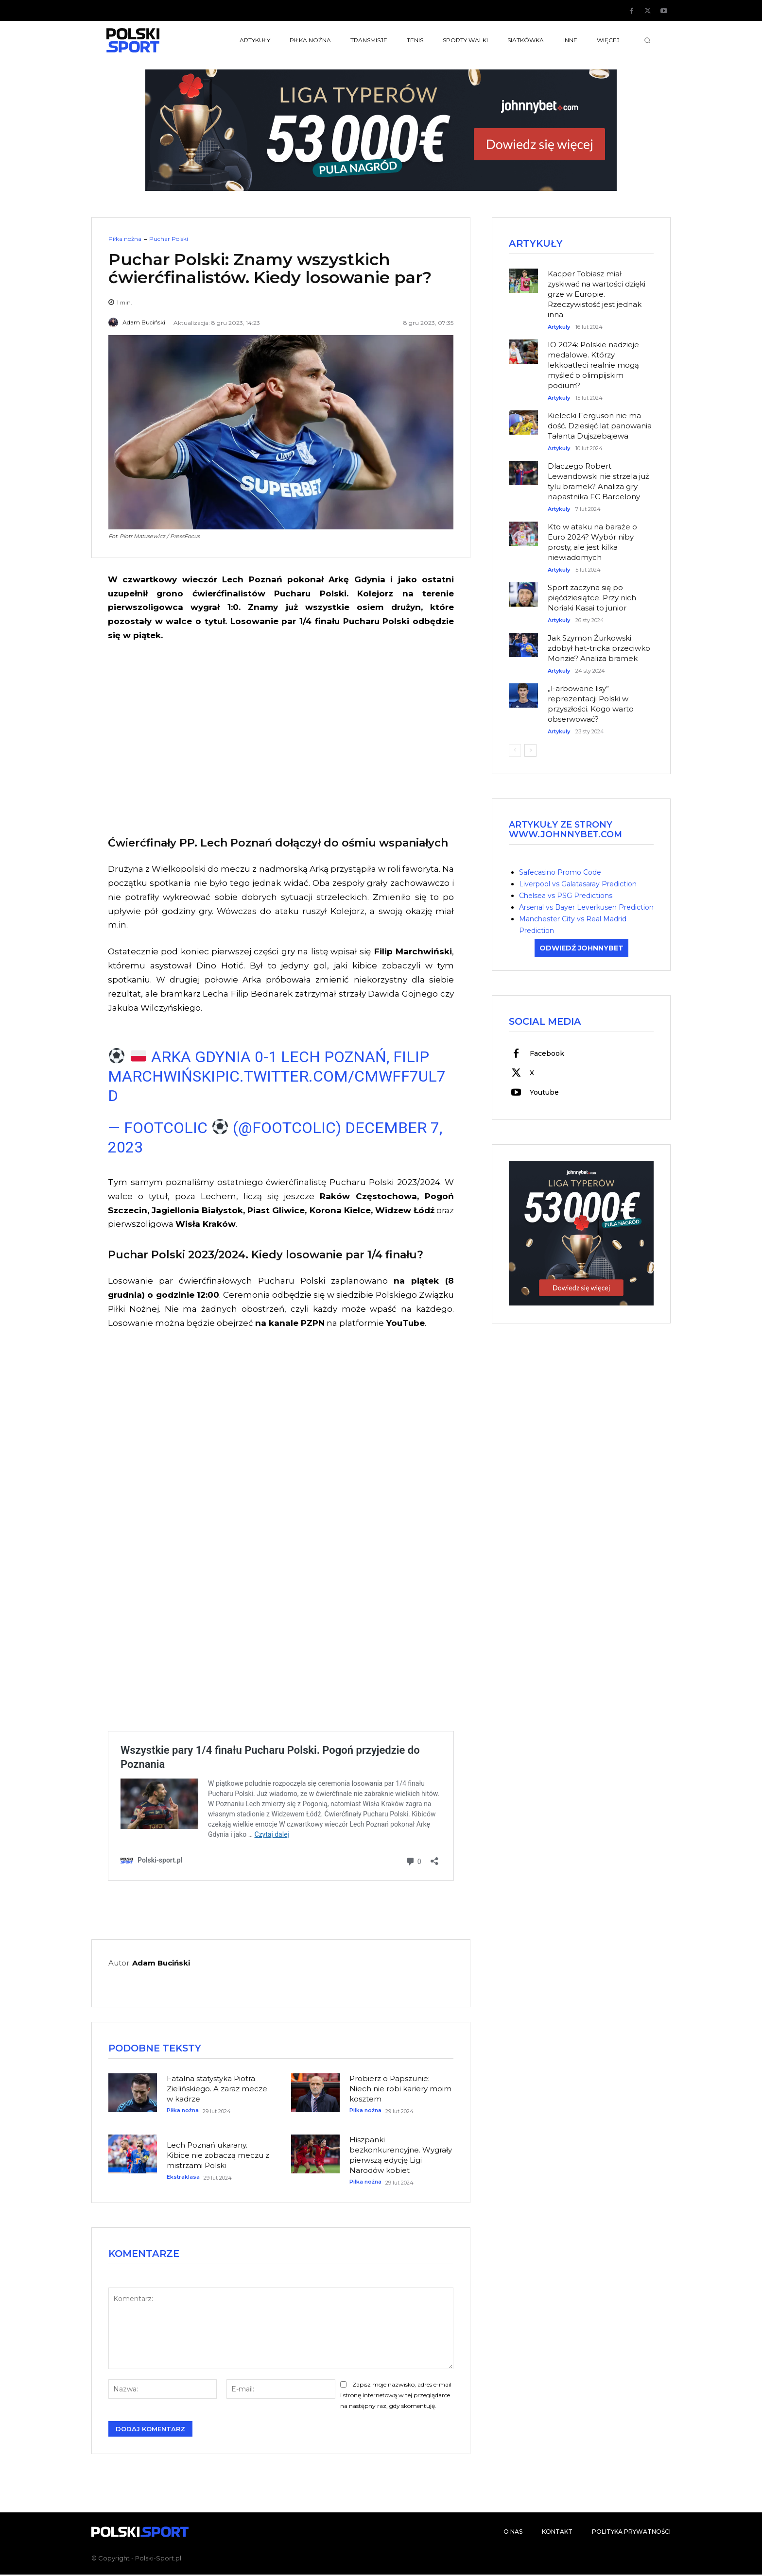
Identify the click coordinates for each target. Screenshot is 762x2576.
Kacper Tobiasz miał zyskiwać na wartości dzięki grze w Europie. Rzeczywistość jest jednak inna (596, 295)
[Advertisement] (281, 737)
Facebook (547, 1055)
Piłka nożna (124, 239)
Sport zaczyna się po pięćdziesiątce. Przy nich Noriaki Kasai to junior (592, 598)
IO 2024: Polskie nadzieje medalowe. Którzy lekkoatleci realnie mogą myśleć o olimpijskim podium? (593, 366)
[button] (647, 40)
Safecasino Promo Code (560, 872)
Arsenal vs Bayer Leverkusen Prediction (586, 907)
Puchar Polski (168, 239)
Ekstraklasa (183, 2177)
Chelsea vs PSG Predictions (565, 896)
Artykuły (559, 328)
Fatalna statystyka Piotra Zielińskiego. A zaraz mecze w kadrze (217, 2089)
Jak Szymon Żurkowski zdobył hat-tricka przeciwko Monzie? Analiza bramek (599, 649)
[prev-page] (515, 751)
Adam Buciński (143, 322)
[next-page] (530, 751)
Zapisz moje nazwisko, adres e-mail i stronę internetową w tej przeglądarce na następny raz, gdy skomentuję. (395, 2397)
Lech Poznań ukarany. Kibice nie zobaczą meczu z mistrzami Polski (218, 2155)
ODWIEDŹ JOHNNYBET (581, 948)
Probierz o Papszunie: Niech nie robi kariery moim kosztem (400, 2089)
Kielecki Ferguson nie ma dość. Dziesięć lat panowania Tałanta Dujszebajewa (600, 426)
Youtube (544, 1093)
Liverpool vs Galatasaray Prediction (578, 884)
